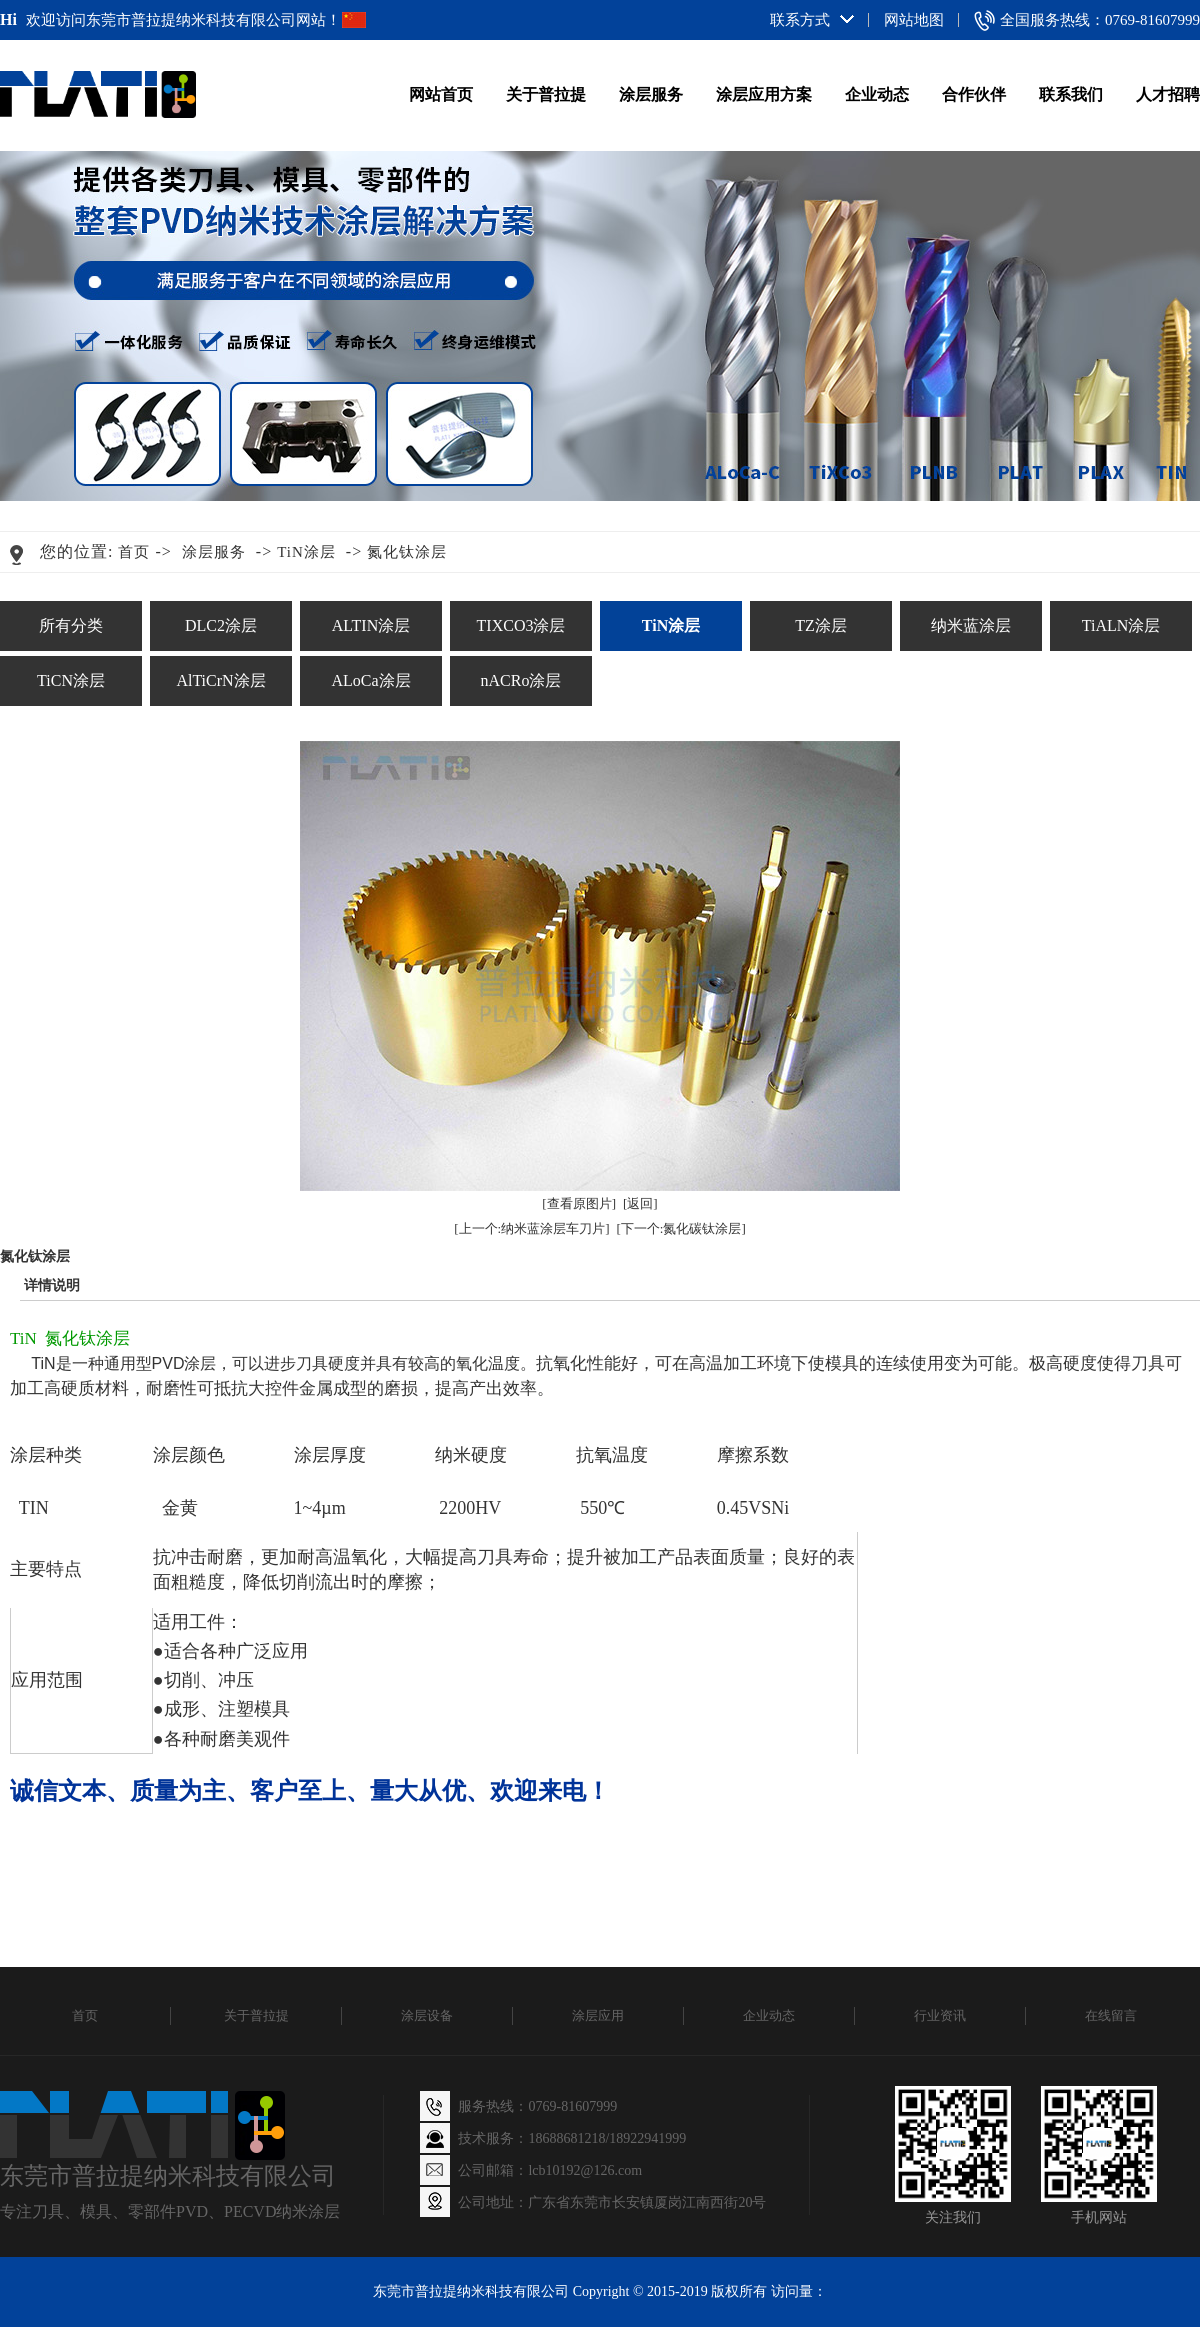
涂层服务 (651, 94)
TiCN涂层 (71, 680)
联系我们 (1071, 94)
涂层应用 (598, 2015)
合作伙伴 (974, 94)
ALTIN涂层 (371, 625)
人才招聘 (1168, 94)
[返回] (640, 1203)
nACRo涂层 (521, 680)
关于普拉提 (546, 94)
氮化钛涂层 (407, 552)
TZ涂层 (821, 625)
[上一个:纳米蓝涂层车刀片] (531, 1228)
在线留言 (1111, 2015)
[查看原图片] (579, 1203)
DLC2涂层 (221, 625)
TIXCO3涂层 (521, 625)
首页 (134, 552)
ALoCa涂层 (370, 680)
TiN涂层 (306, 552)
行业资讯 (940, 2015)
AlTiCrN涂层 (220, 680)
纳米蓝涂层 (971, 625)
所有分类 (71, 625)
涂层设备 (427, 2015)
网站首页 (441, 94)
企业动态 (877, 94)
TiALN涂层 (1121, 625)
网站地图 (914, 20)
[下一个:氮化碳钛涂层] (681, 1228)
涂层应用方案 (764, 94)
